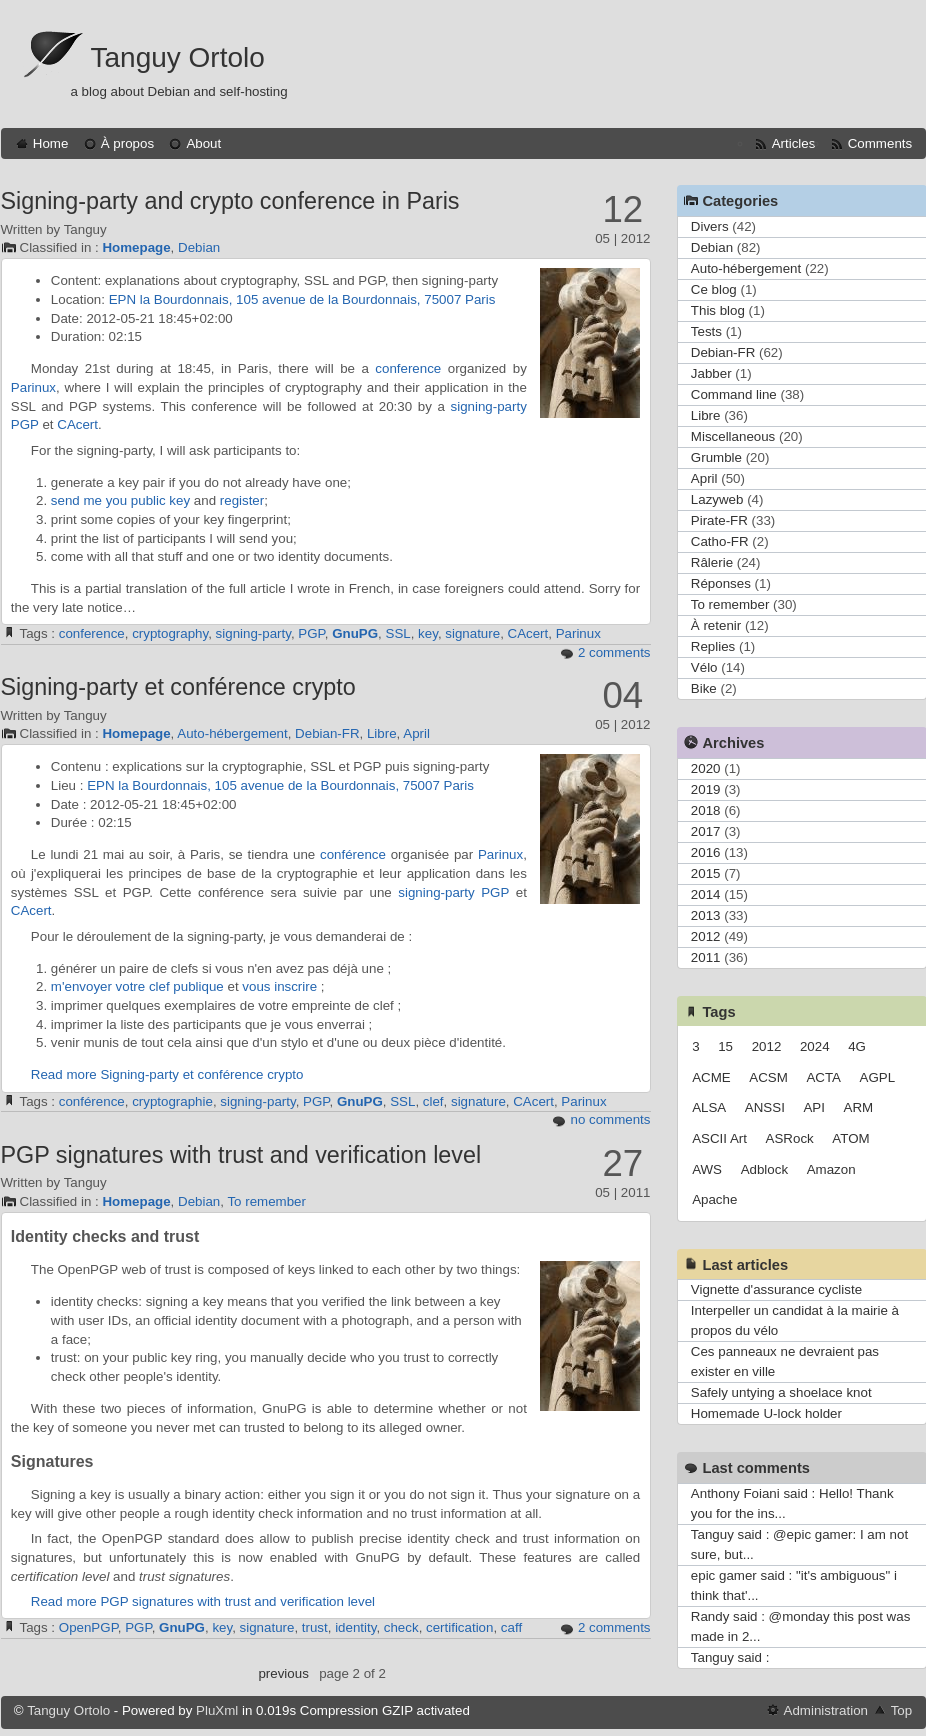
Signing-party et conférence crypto (178, 687)
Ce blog (714, 289)
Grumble (716, 457)
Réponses (721, 583)
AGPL (878, 1077)
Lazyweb (717, 499)
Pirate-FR (719, 520)
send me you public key (120, 500)
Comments (880, 143)
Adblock (764, 1169)
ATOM (850, 1138)
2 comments (614, 652)
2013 (706, 915)
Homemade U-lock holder (766, 1413)
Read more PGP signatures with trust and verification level (203, 1601)
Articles (794, 143)
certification (459, 1627)
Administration (826, 1710)
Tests (706, 331)
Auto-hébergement (232, 733)
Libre (382, 733)
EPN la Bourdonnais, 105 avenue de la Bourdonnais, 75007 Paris (302, 299)
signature (472, 633)
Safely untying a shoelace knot (781, 1392)
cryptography (170, 633)
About (203, 143)
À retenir (716, 625)
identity (355, 1627)
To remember (266, 1201)
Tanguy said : (730, 1657)
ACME (711, 1077)
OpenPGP (88, 1627)
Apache (714, 1199)
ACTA (823, 1077)
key (428, 633)
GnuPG (355, 633)
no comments (610, 1119)
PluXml (217, 1710)
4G (857, 1046)
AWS (707, 1169)
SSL (398, 633)
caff (511, 1627)
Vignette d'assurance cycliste (776, 1289)
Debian (199, 247)
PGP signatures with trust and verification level (241, 1155)
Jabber (711, 373)
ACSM (768, 1077)
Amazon (831, 1169)
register (242, 500)
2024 (815, 1046)
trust (315, 1627)
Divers (710, 226)
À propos (127, 143)
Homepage (136, 247)
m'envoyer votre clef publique (137, 986)
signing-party (489, 406)
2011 (706, 957)
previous (283, 1673)
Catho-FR (720, 541)
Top (902, 1710)
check (401, 1627)
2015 (706, 873)
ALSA (709, 1107)
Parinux (33, 387)
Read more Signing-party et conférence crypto (167, 1074)
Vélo (704, 667)
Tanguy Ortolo (178, 57)
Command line (734, 394)
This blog (718, 310)
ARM (859, 1107)
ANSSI (765, 1107)
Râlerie (712, 562)
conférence (353, 854)
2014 (706, 894)
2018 (706, 810)
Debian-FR (327, 733)
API (813, 1107)
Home (51, 143)
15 (725, 1046)
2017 (706, 831)
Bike (704, 688)
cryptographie (172, 1101)
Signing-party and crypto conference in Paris (230, 201)
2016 (706, 852)
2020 (706, 768)
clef (433, 1101)
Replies (713, 646)
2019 (706, 789)
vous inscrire (279, 986)
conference (408, 368)
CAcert (77, 424)
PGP (25, 424)
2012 (706, 936)
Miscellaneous (733, 436)
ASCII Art (719, 1138)
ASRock (790, 1138)
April (416, 733)
